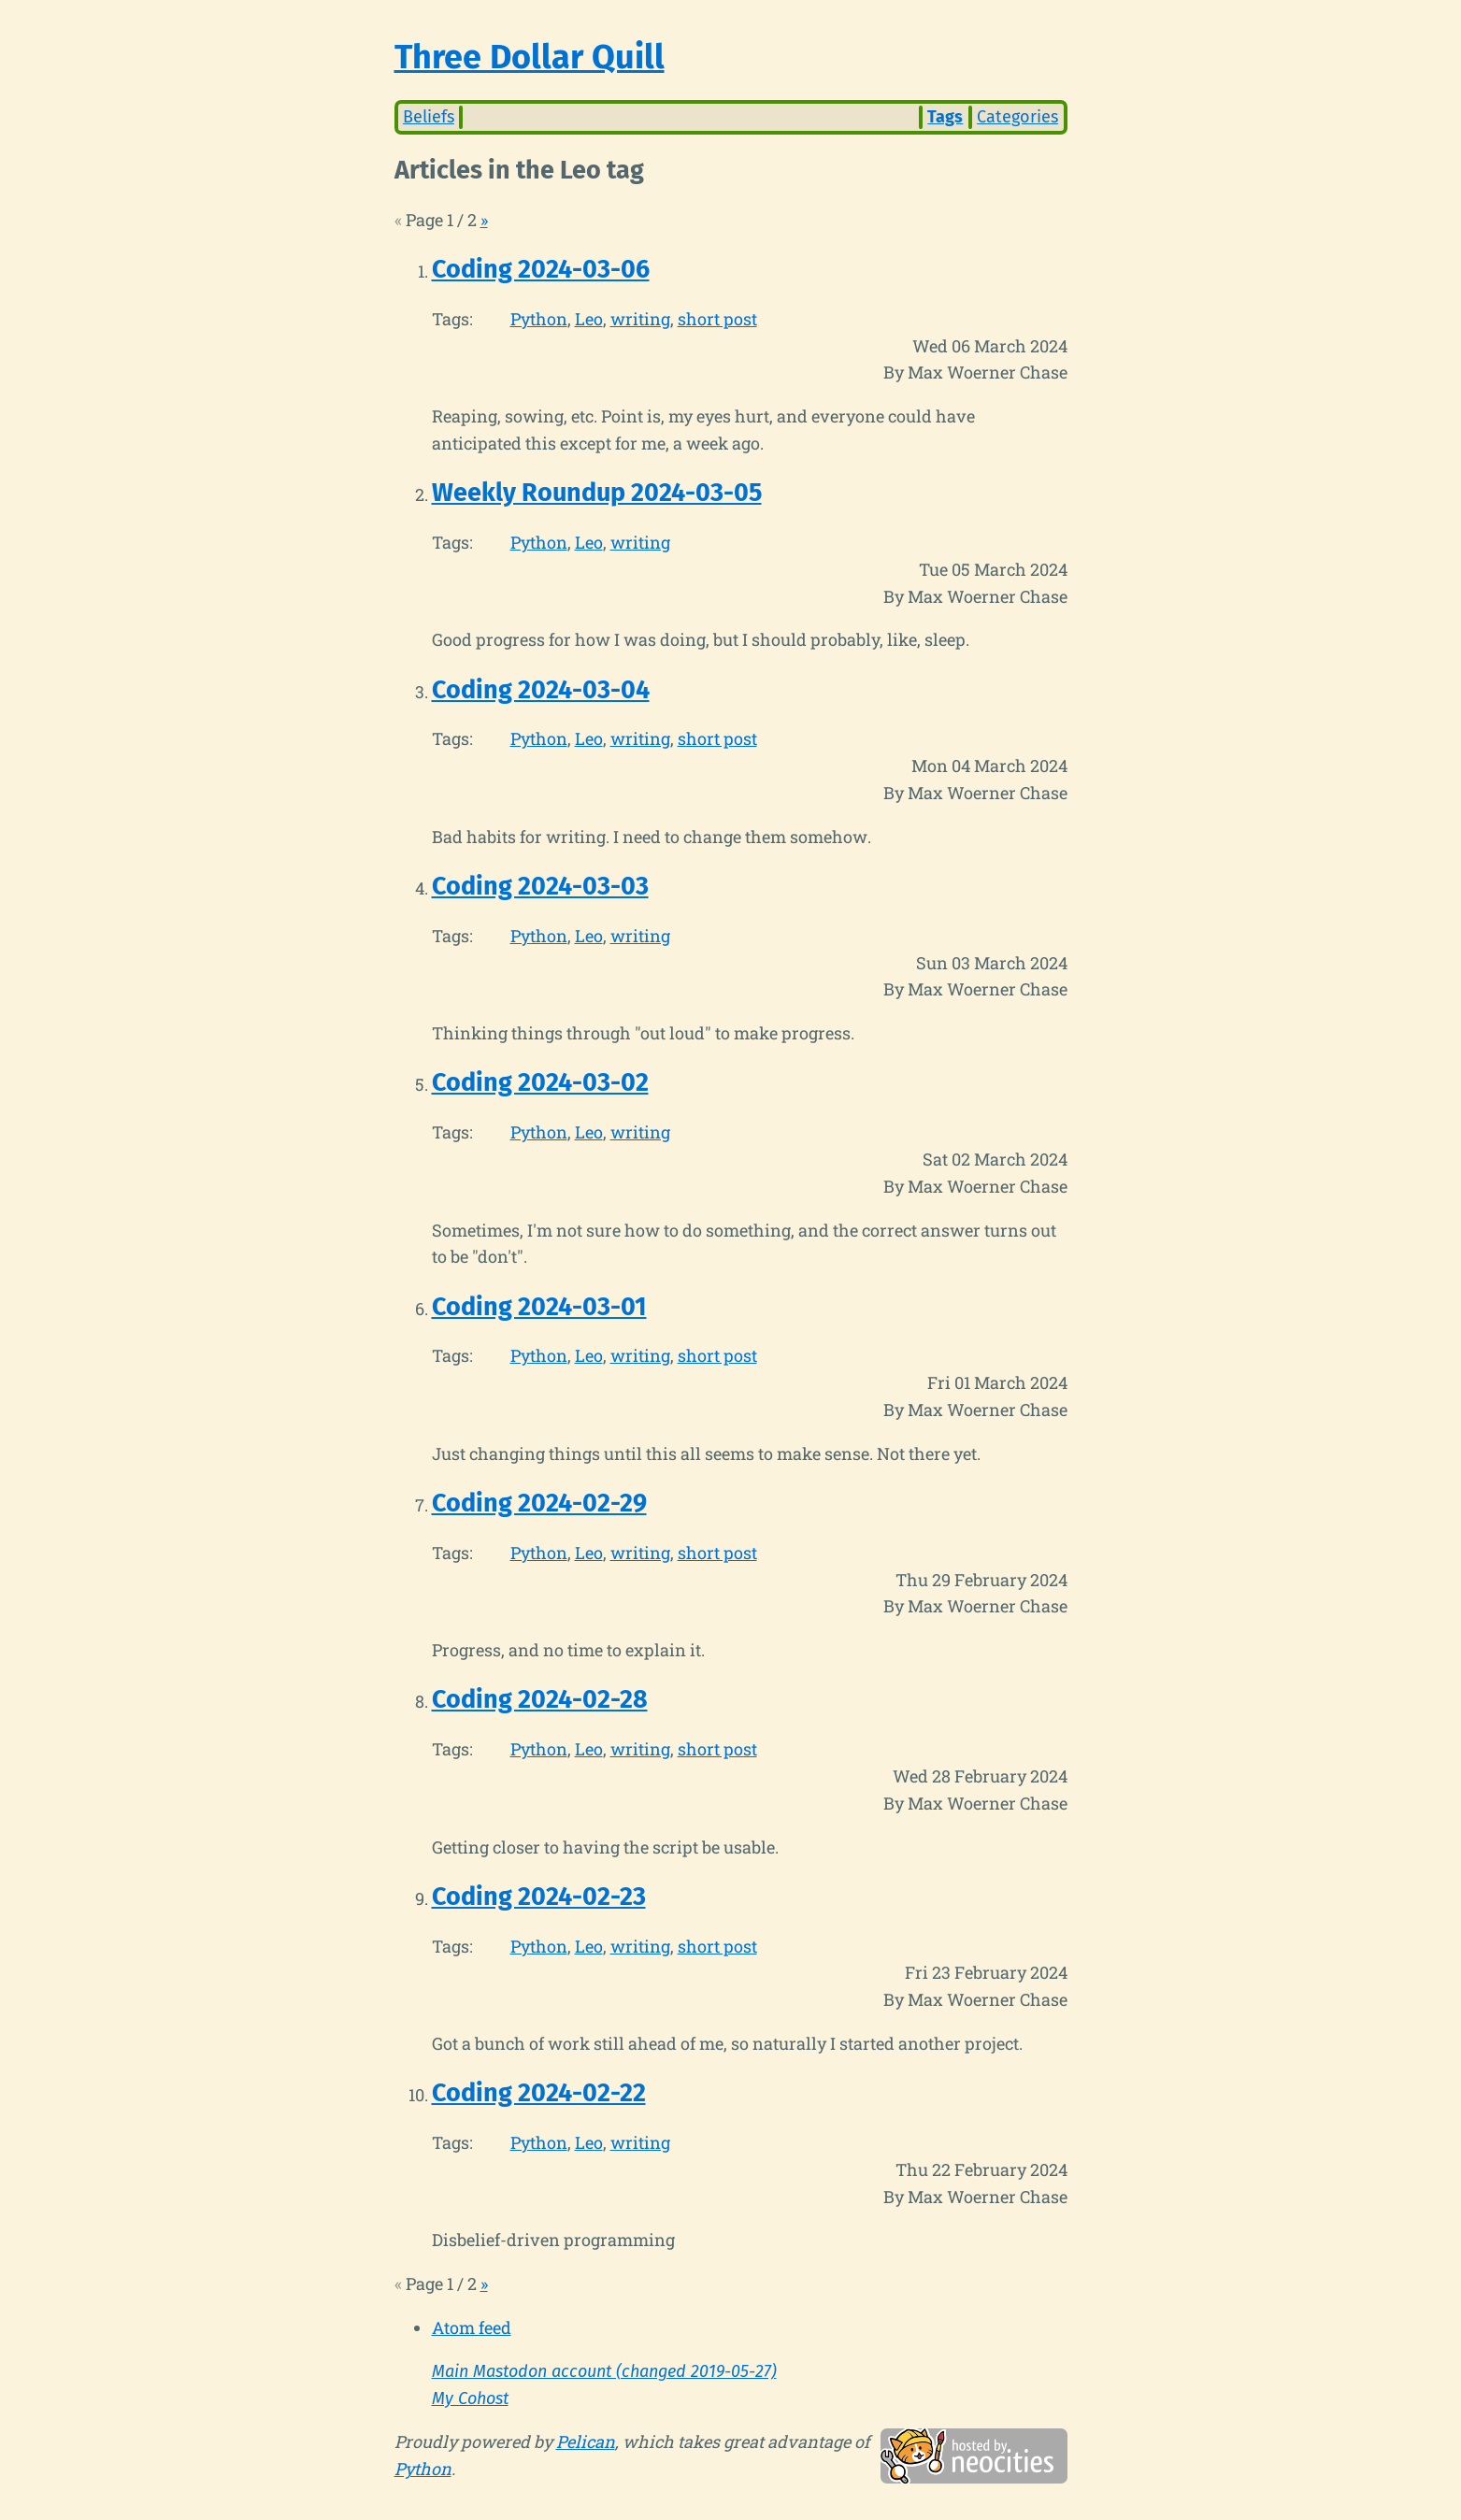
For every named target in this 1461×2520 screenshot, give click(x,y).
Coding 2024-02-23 (539, 1896)
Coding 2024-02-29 (539, 1503)
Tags (945, 117)
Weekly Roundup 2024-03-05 (597, 493)
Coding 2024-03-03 (540, 886)
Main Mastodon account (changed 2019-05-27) (604, 2371)
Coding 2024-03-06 (541, 269)
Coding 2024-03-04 (541, 690)
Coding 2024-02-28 (540, 1699)
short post (717, 319)
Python (538, 319)
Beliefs (428, 117)
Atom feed (471, 2327)
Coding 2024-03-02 (540, 1082)
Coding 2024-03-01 (539, 1307)
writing (640, 319)
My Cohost (470, 2398)
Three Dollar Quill (529, 57)
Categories (1017, 117)
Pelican (585, 2441)
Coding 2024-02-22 (539, 2093)
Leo (589, 319)
